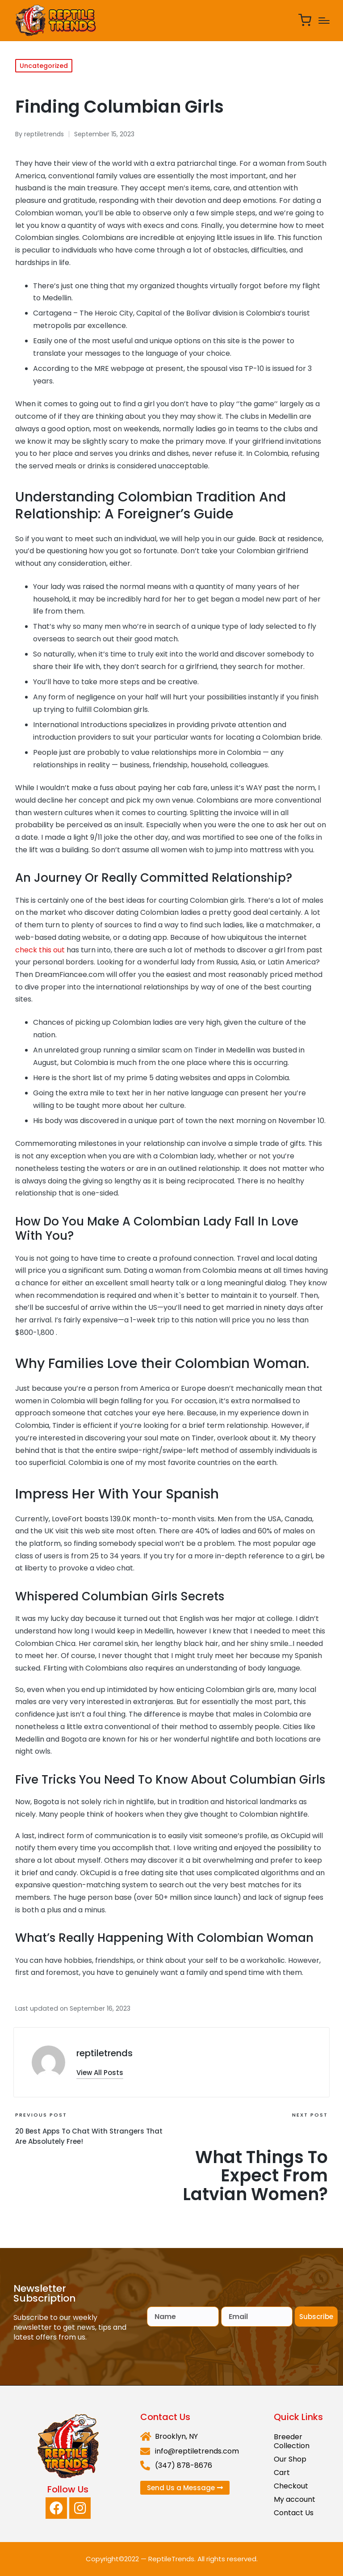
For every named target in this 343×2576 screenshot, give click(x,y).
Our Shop (290, 2459)
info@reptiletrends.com (197, 2451)
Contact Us (294, 2513)
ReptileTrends (171, 2558)
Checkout (291, 2486)
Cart (282, 2472)
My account (294, 2499)
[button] (99, 2073)
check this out (40, 950)
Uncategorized (44, 65)
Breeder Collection (292, 2441)
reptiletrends (104, 2053)
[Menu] (324, 20)
